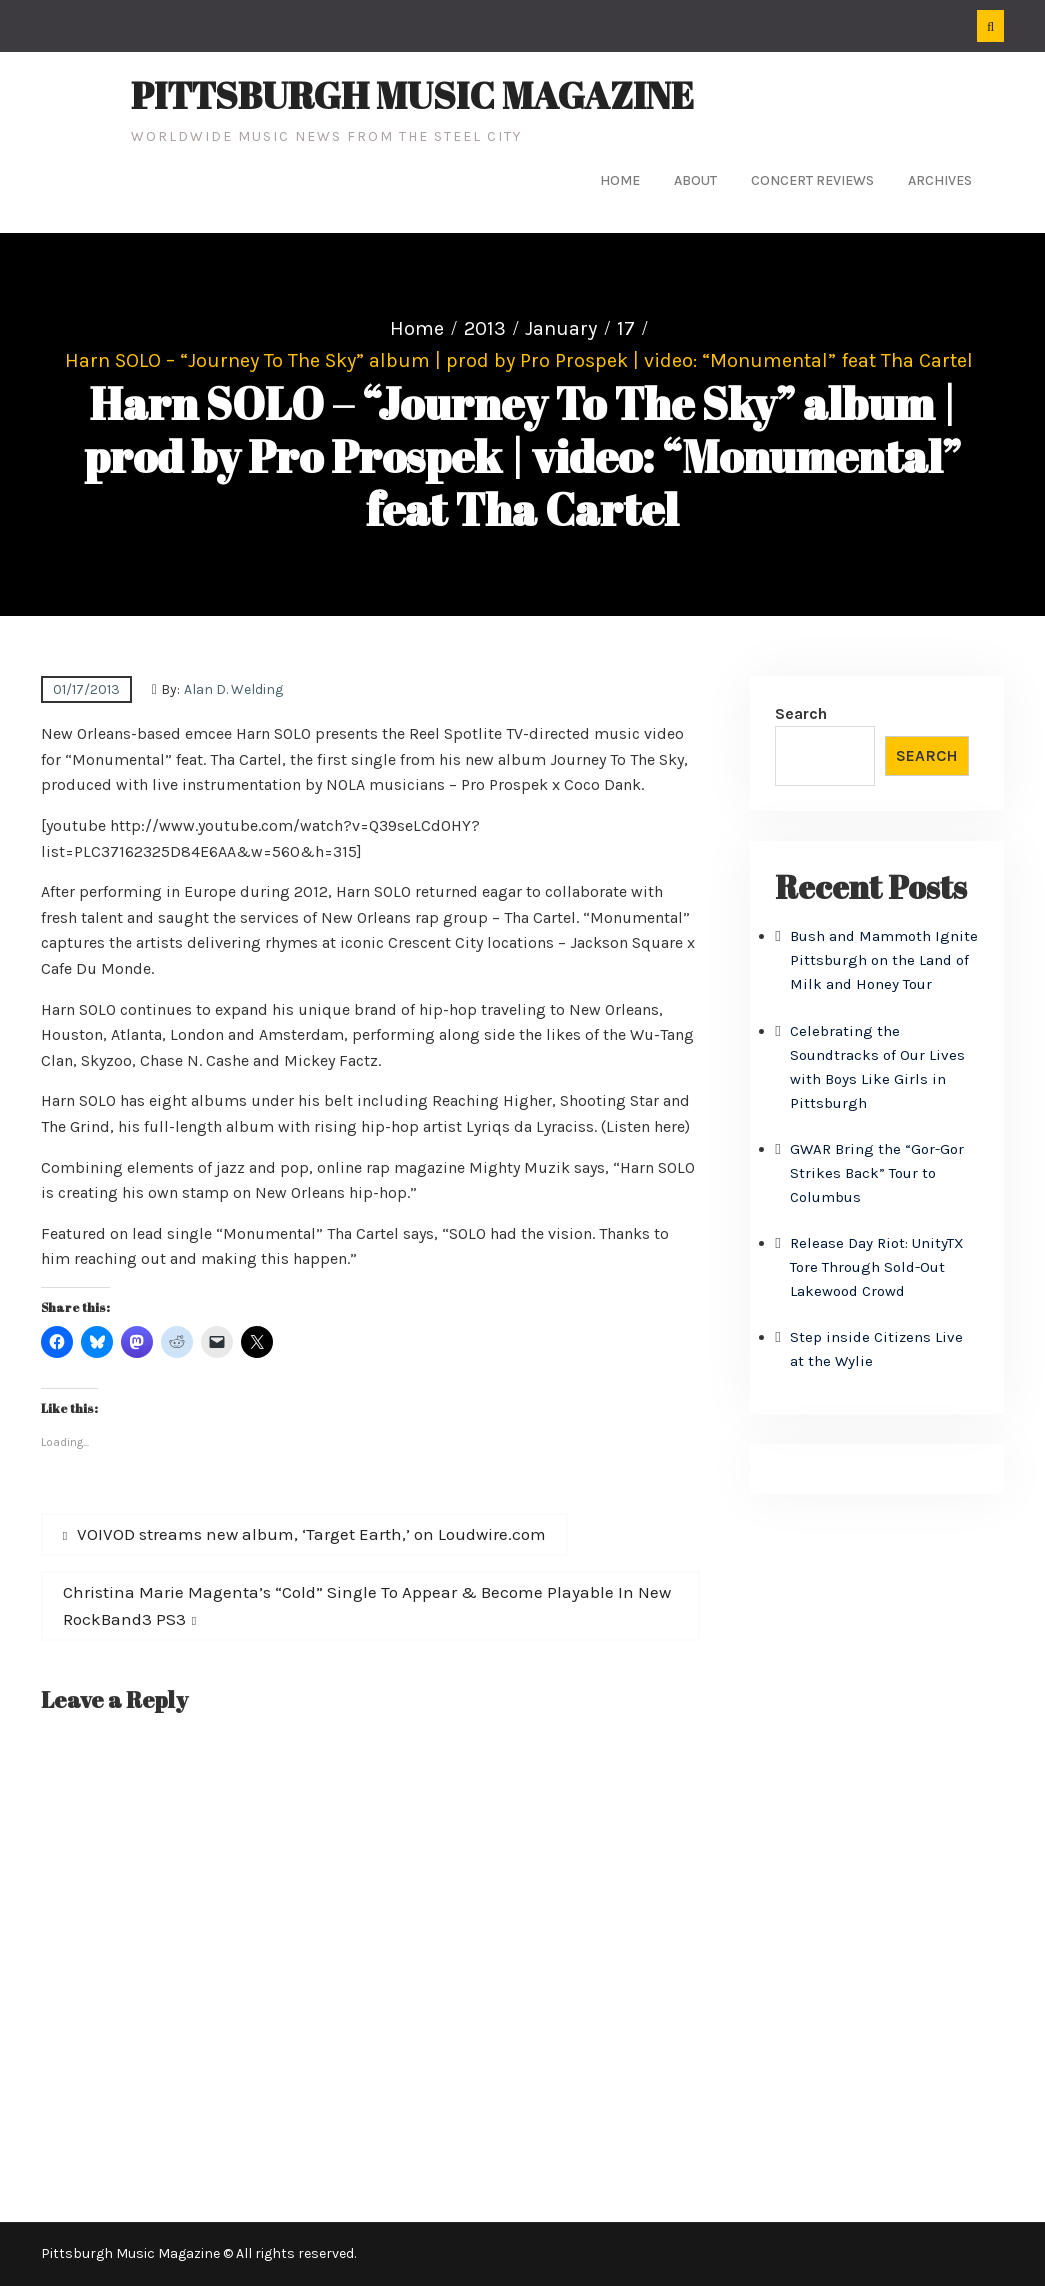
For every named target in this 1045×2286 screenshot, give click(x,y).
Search (801, 713)
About (695, 180)
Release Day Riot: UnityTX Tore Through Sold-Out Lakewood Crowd (877, 1267)
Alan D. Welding (233, 689)
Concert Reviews (812, 180)
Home (620, 180)
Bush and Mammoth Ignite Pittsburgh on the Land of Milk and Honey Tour (884, 960)
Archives (940, 180)
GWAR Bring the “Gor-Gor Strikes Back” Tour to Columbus (877, 1173)
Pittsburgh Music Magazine (412, 95)
